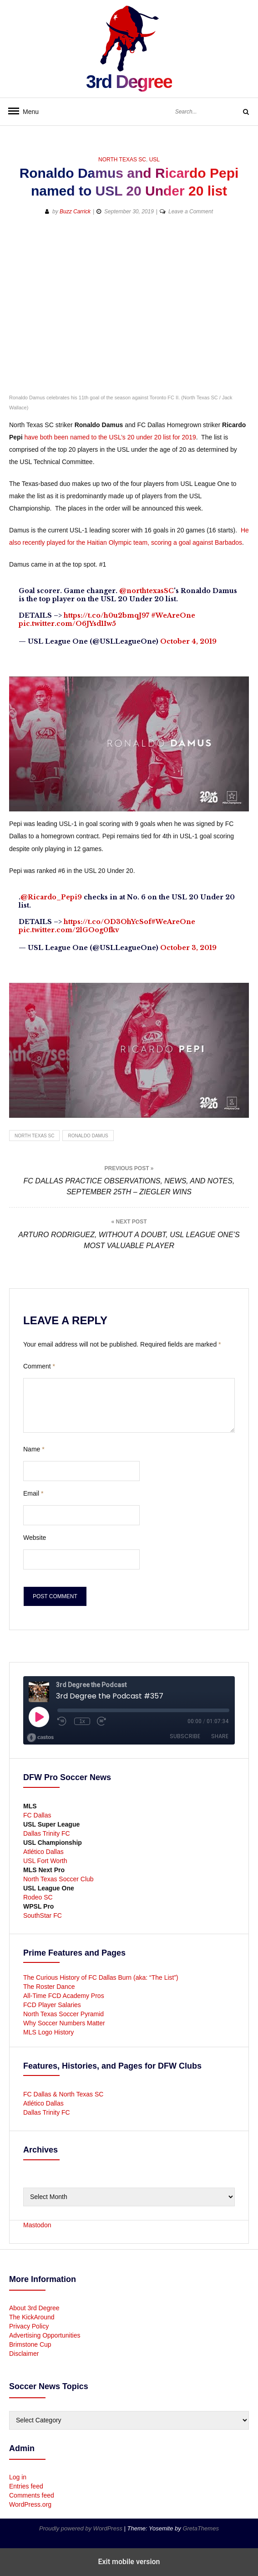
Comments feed (31, 2495)
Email (33, 1493)
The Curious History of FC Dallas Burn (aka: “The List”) (100, 1977)
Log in (17, 2477)
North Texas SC (122, 159)
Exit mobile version (129, 2561)
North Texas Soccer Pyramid (63, 2014)
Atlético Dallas (43, 1851)
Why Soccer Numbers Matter (64, 2023)
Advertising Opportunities (44, 2335)
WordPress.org (30, 2504)
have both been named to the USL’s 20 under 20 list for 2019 (110, 437)
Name (34, 1449)
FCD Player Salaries (52, 2004)
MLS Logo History (48, 2032)
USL (154, 159)
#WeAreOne (173, 615)
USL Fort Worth (45, 1860)
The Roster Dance (50, 1986)
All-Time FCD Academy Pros (63, 1995)
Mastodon (37, 2225)
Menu (27, 111)
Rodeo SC (38, 1897)
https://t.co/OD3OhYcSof (107, 922)
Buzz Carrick (75, 211)
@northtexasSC (146, 591)
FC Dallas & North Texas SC (63, 2094)
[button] (17, 241)
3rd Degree (129, 82)
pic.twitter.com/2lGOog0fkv (69, 930)
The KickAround (32, 2317)
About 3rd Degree (34, 2308)
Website (34, 1537)
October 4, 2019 (188, 641)
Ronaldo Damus (88, 1135)
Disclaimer (24, 2353)
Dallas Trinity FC (46, 1833)
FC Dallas (37, 1815)
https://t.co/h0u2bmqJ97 (106, 615)
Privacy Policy (29, 2326)
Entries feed (26, 2486)
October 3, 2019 (188, 948)
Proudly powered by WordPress (81, 2528)
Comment (39, 1366)
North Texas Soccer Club (58, 1879)
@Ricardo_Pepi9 (51, 897)
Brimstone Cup (30, 2344)
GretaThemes (200, 2528)
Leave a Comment (190, 211)
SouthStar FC (42, 1915)
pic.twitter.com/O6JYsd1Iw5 (67, 623)
